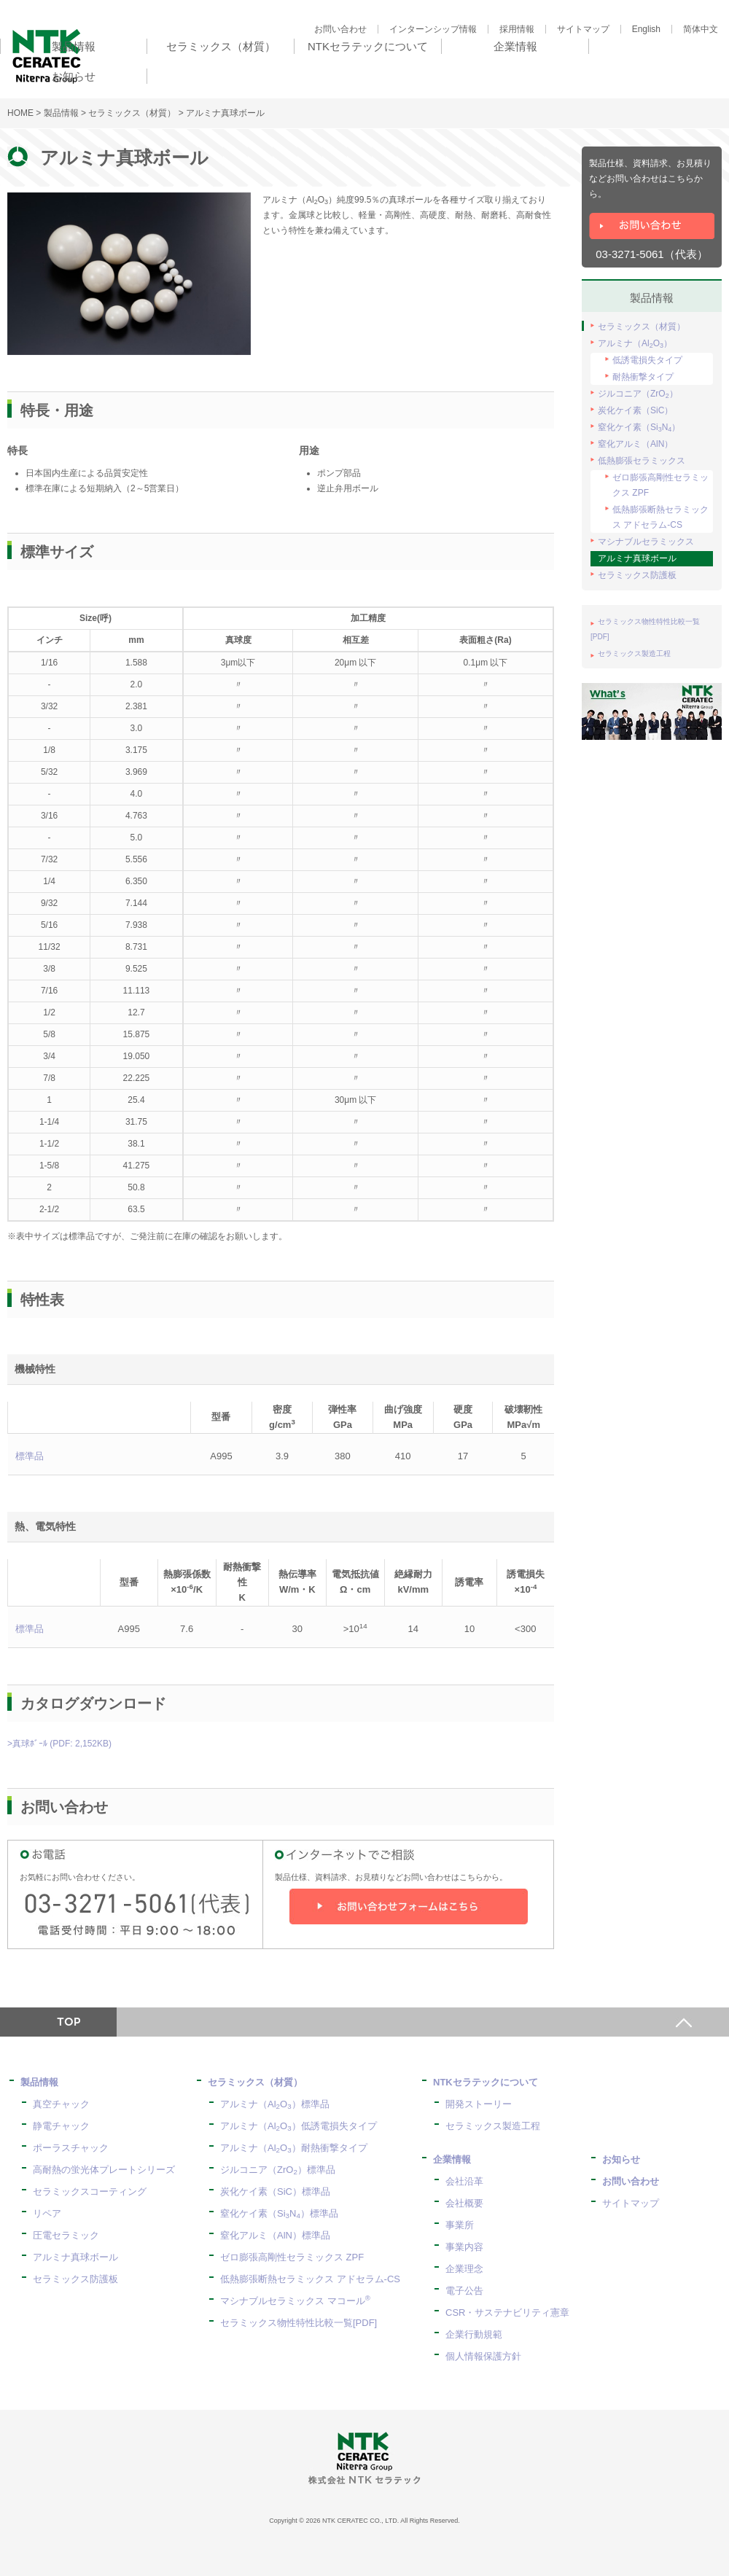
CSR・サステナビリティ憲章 (507, 2312)
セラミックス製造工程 (634, 653)
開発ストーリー (478, 2104)
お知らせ (621, 2159)
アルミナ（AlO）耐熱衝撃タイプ (293, 2147)
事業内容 (464, 2246)
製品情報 (61, 113)
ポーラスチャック (71, 2147)
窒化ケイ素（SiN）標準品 (279, 2213)
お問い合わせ (340, 29)
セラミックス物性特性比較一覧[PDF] (298, 2322)
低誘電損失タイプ (647, 360)
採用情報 (516, 29)
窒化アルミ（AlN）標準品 (275, 2235)
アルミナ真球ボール (637, 558)
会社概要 (464, 2203)
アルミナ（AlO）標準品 (275, 2104)
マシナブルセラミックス (646, 541)
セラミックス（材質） (132, 113)
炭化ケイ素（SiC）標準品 (275, 2191)
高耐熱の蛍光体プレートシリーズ (104, 2169)
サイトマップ (583, 29)
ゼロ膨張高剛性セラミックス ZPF (660, 485)
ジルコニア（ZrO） (638, 394)
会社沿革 (464, 2181)
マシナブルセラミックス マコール (295, 2300)
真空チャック (61, 2104)
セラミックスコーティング (90, 2191)
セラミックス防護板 (637, 575)
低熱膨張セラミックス (641, 461)
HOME (20, 113)
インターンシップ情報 (433, 29)
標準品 (29, 1456)
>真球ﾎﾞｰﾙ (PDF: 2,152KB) (59, 1743)
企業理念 (464, 2268)
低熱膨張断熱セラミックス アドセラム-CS (660, 517)
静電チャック (61, 2125)
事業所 (459, 2225)
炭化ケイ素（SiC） (635, 410)
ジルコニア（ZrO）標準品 (277, 2169)
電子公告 (464, 2290)
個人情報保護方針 (483, 2356)
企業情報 (452, 2159)
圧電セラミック (66, 2235)
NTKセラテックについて (485, 2082)
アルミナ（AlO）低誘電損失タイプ (298, 2125)
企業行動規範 (473, 2334)
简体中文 (700, 29)
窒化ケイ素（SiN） (639, 427)
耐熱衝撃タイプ (643, 377)
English (646, 29)
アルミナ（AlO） (635, 343)
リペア (47, 2213)
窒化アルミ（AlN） (635, 444)
